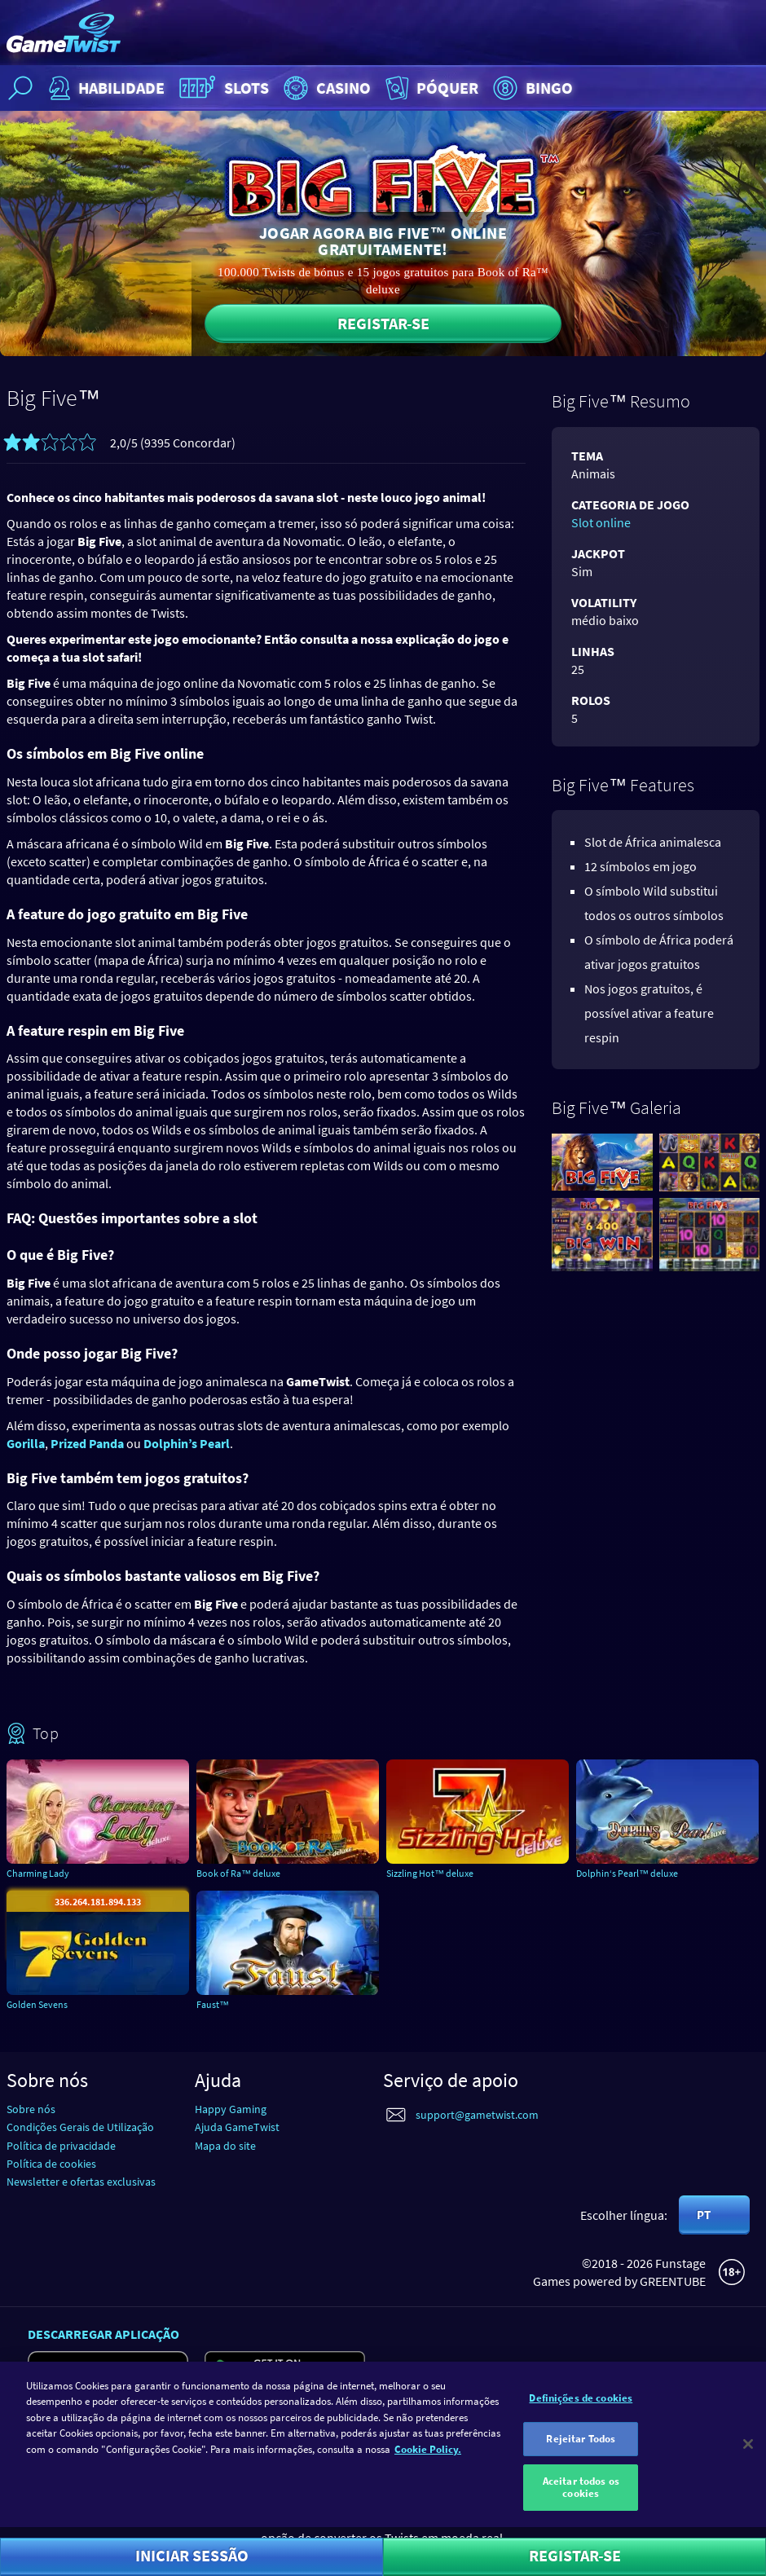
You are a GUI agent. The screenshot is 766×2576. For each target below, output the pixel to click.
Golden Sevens (37, 2004)
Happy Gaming (230, 2109)
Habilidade (105, 88)
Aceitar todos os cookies (581, 2494)
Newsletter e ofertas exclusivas (81, 2181)
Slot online (601, 522)
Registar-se (383, 323)
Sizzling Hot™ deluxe (429, 1873)
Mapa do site (225, 2145)
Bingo (531, 88)
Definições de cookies (580, 2405)
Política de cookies (51, 2163)
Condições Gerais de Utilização (80, 2127)
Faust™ (212, 2004)
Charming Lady (38, 1873)
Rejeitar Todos (580, 2446)
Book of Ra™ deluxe (238, 1873)
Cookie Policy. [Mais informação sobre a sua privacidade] (427, 2457)
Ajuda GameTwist (237, 2127)
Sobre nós (31, 2109)
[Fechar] (748, 2452)
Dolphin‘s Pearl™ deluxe (627, 1873)
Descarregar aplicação (103, 2334)
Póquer (430, 88)
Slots (222, 88)
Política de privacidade (61, 2145)
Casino (325, 88)
